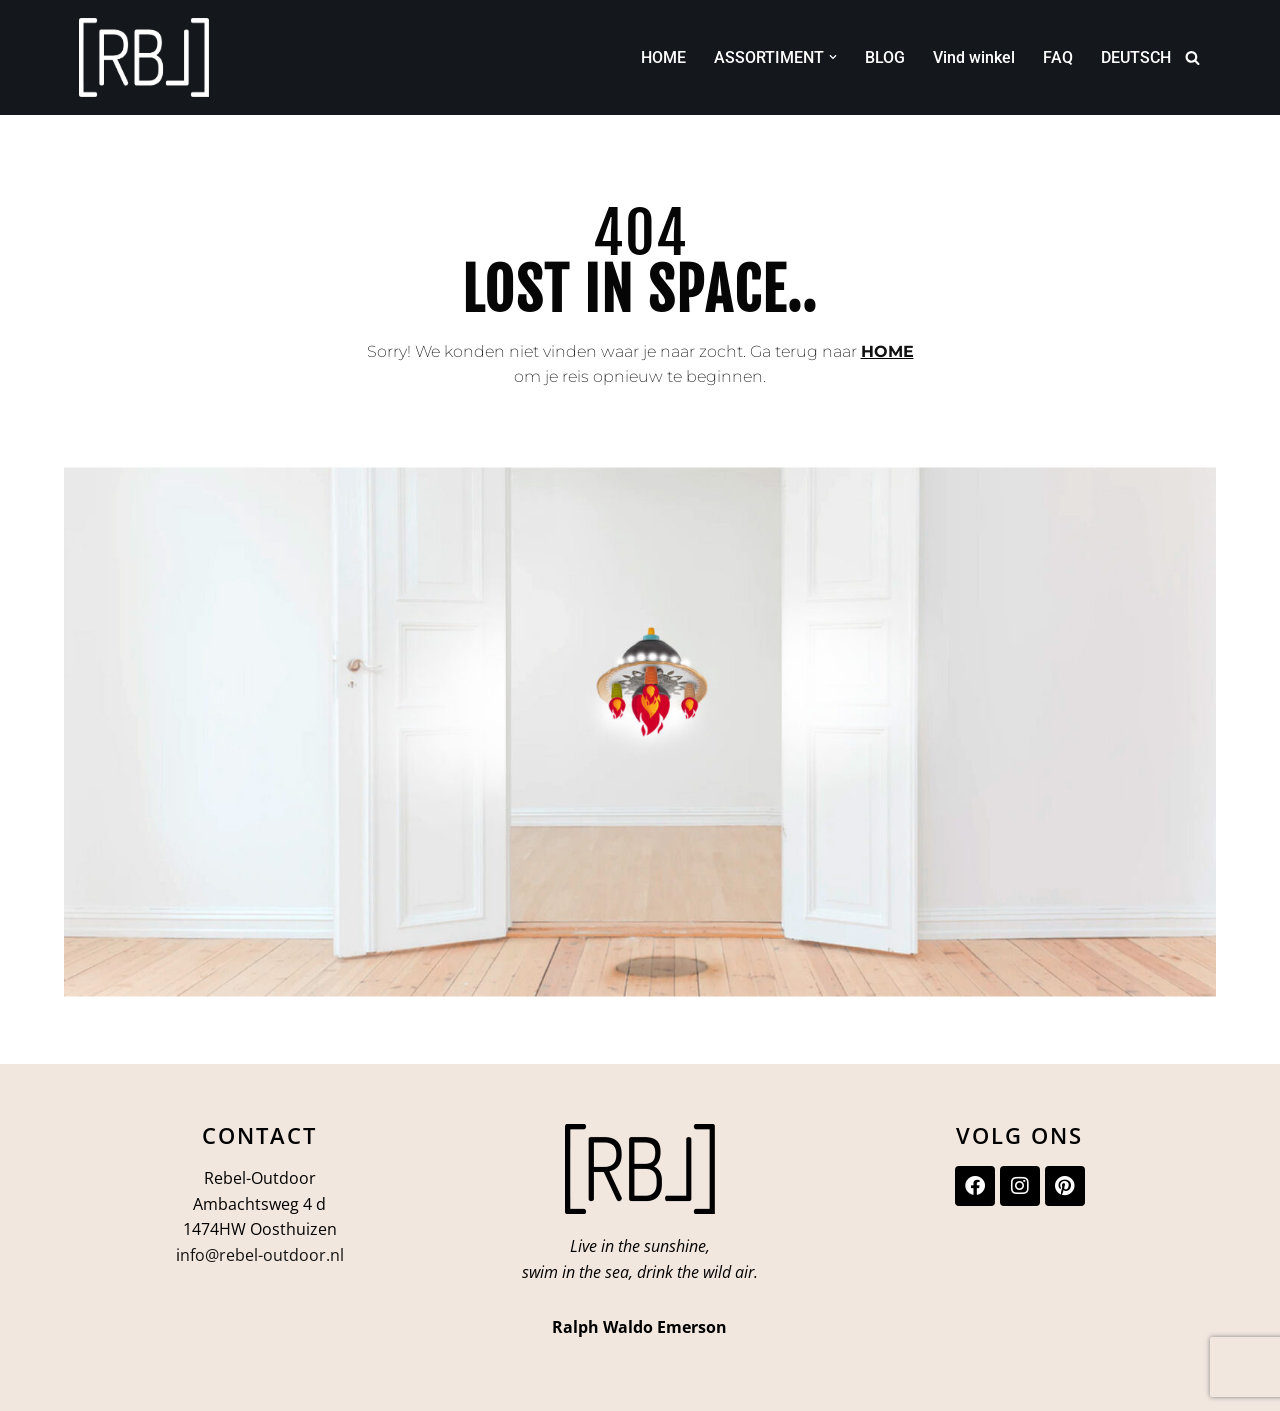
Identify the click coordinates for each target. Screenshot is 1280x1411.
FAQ (1058, 57)
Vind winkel (974, 57)
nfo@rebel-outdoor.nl (262, 1255)
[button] (833, 57)
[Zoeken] (1192, 57)
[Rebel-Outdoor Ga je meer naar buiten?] (144, 57)
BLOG (885, 57)
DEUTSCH (1136, 57)
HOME (663, 57)
